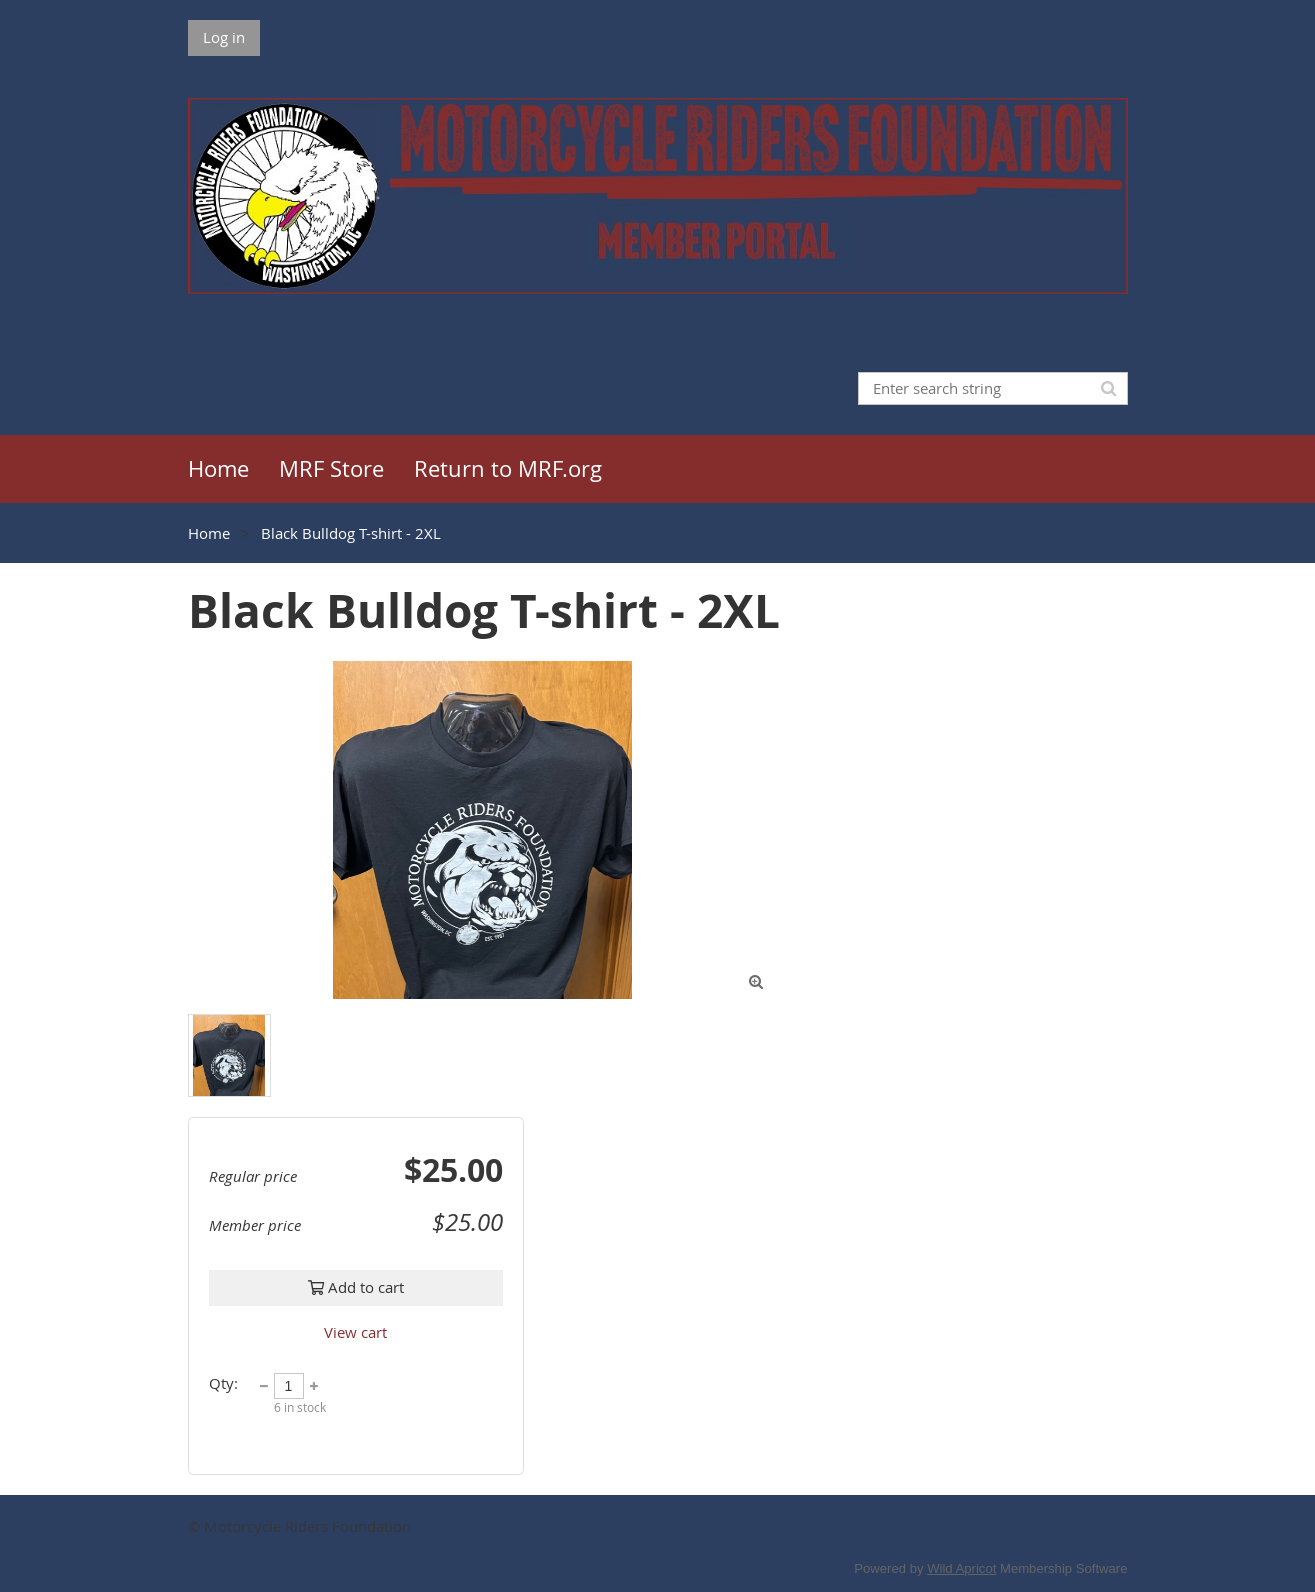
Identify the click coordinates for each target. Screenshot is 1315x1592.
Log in (224, 37)
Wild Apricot (961, 1568)
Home (209, 533)
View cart (355, 1332)
